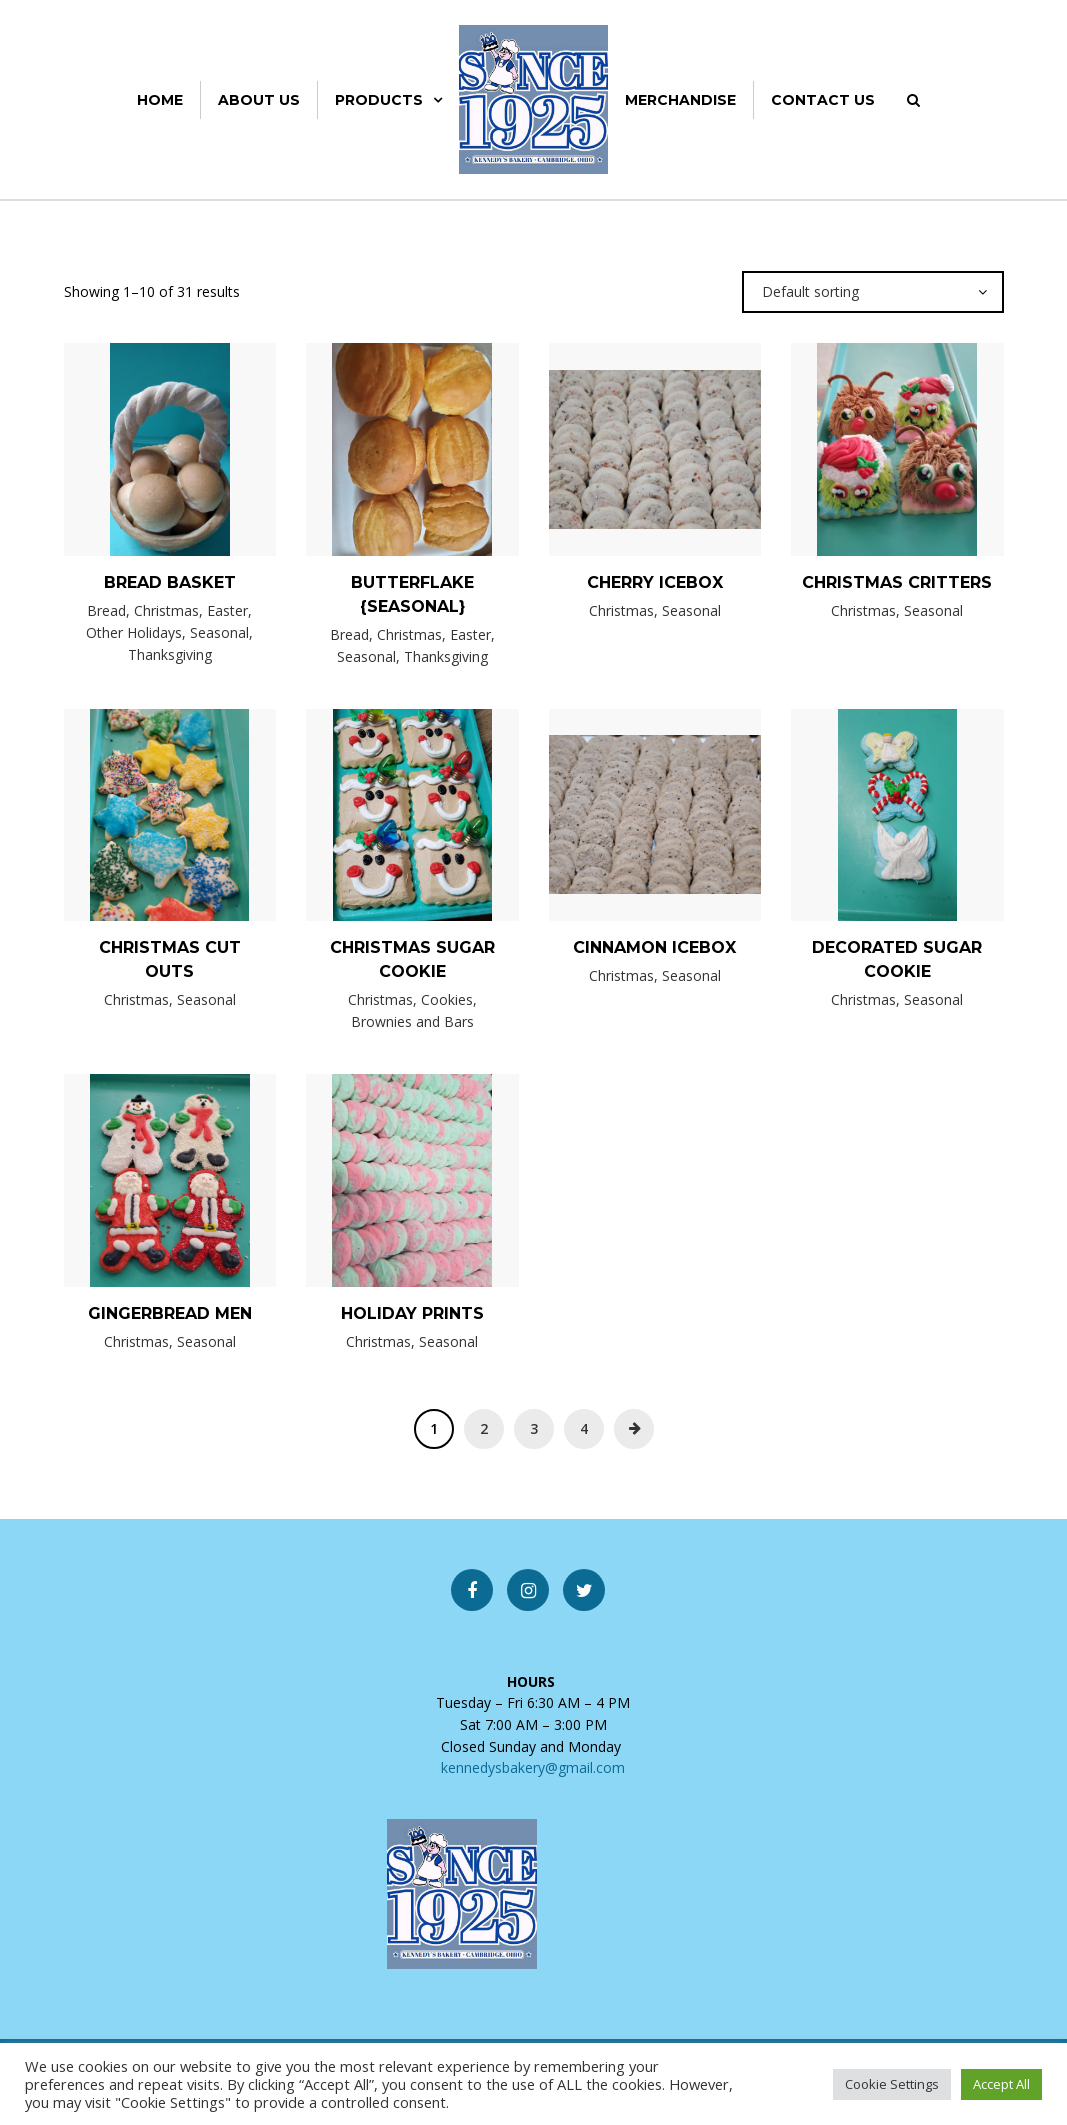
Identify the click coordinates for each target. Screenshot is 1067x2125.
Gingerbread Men (170, 1313)
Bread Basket (170, 582)
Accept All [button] (1001, 2084)
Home (160, 100)
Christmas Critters (897, 582)
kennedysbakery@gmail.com (533, 1767)
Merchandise (680, 100)
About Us (259, 100)
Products (379, 100)
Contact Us (823, 100)
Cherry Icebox (655, 582)
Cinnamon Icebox (654, 947)
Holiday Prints (412, 1313)
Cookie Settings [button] (892, 2084)
